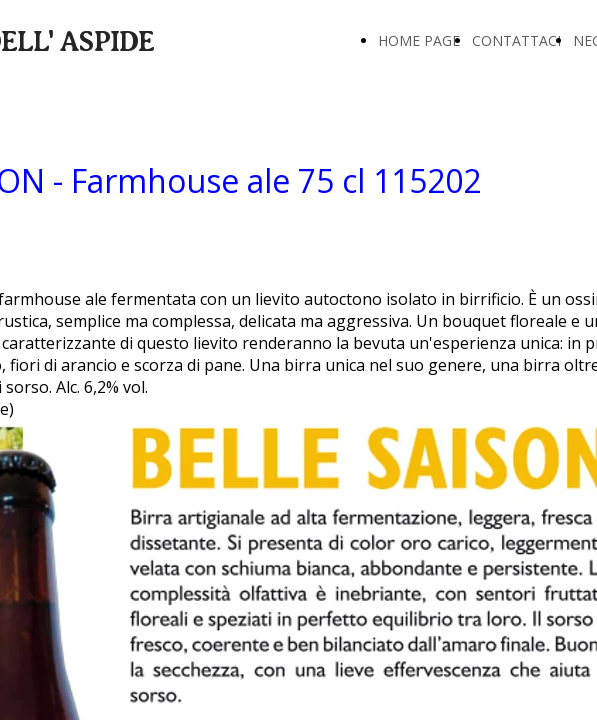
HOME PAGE (419, 40)
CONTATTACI (516, 40)
